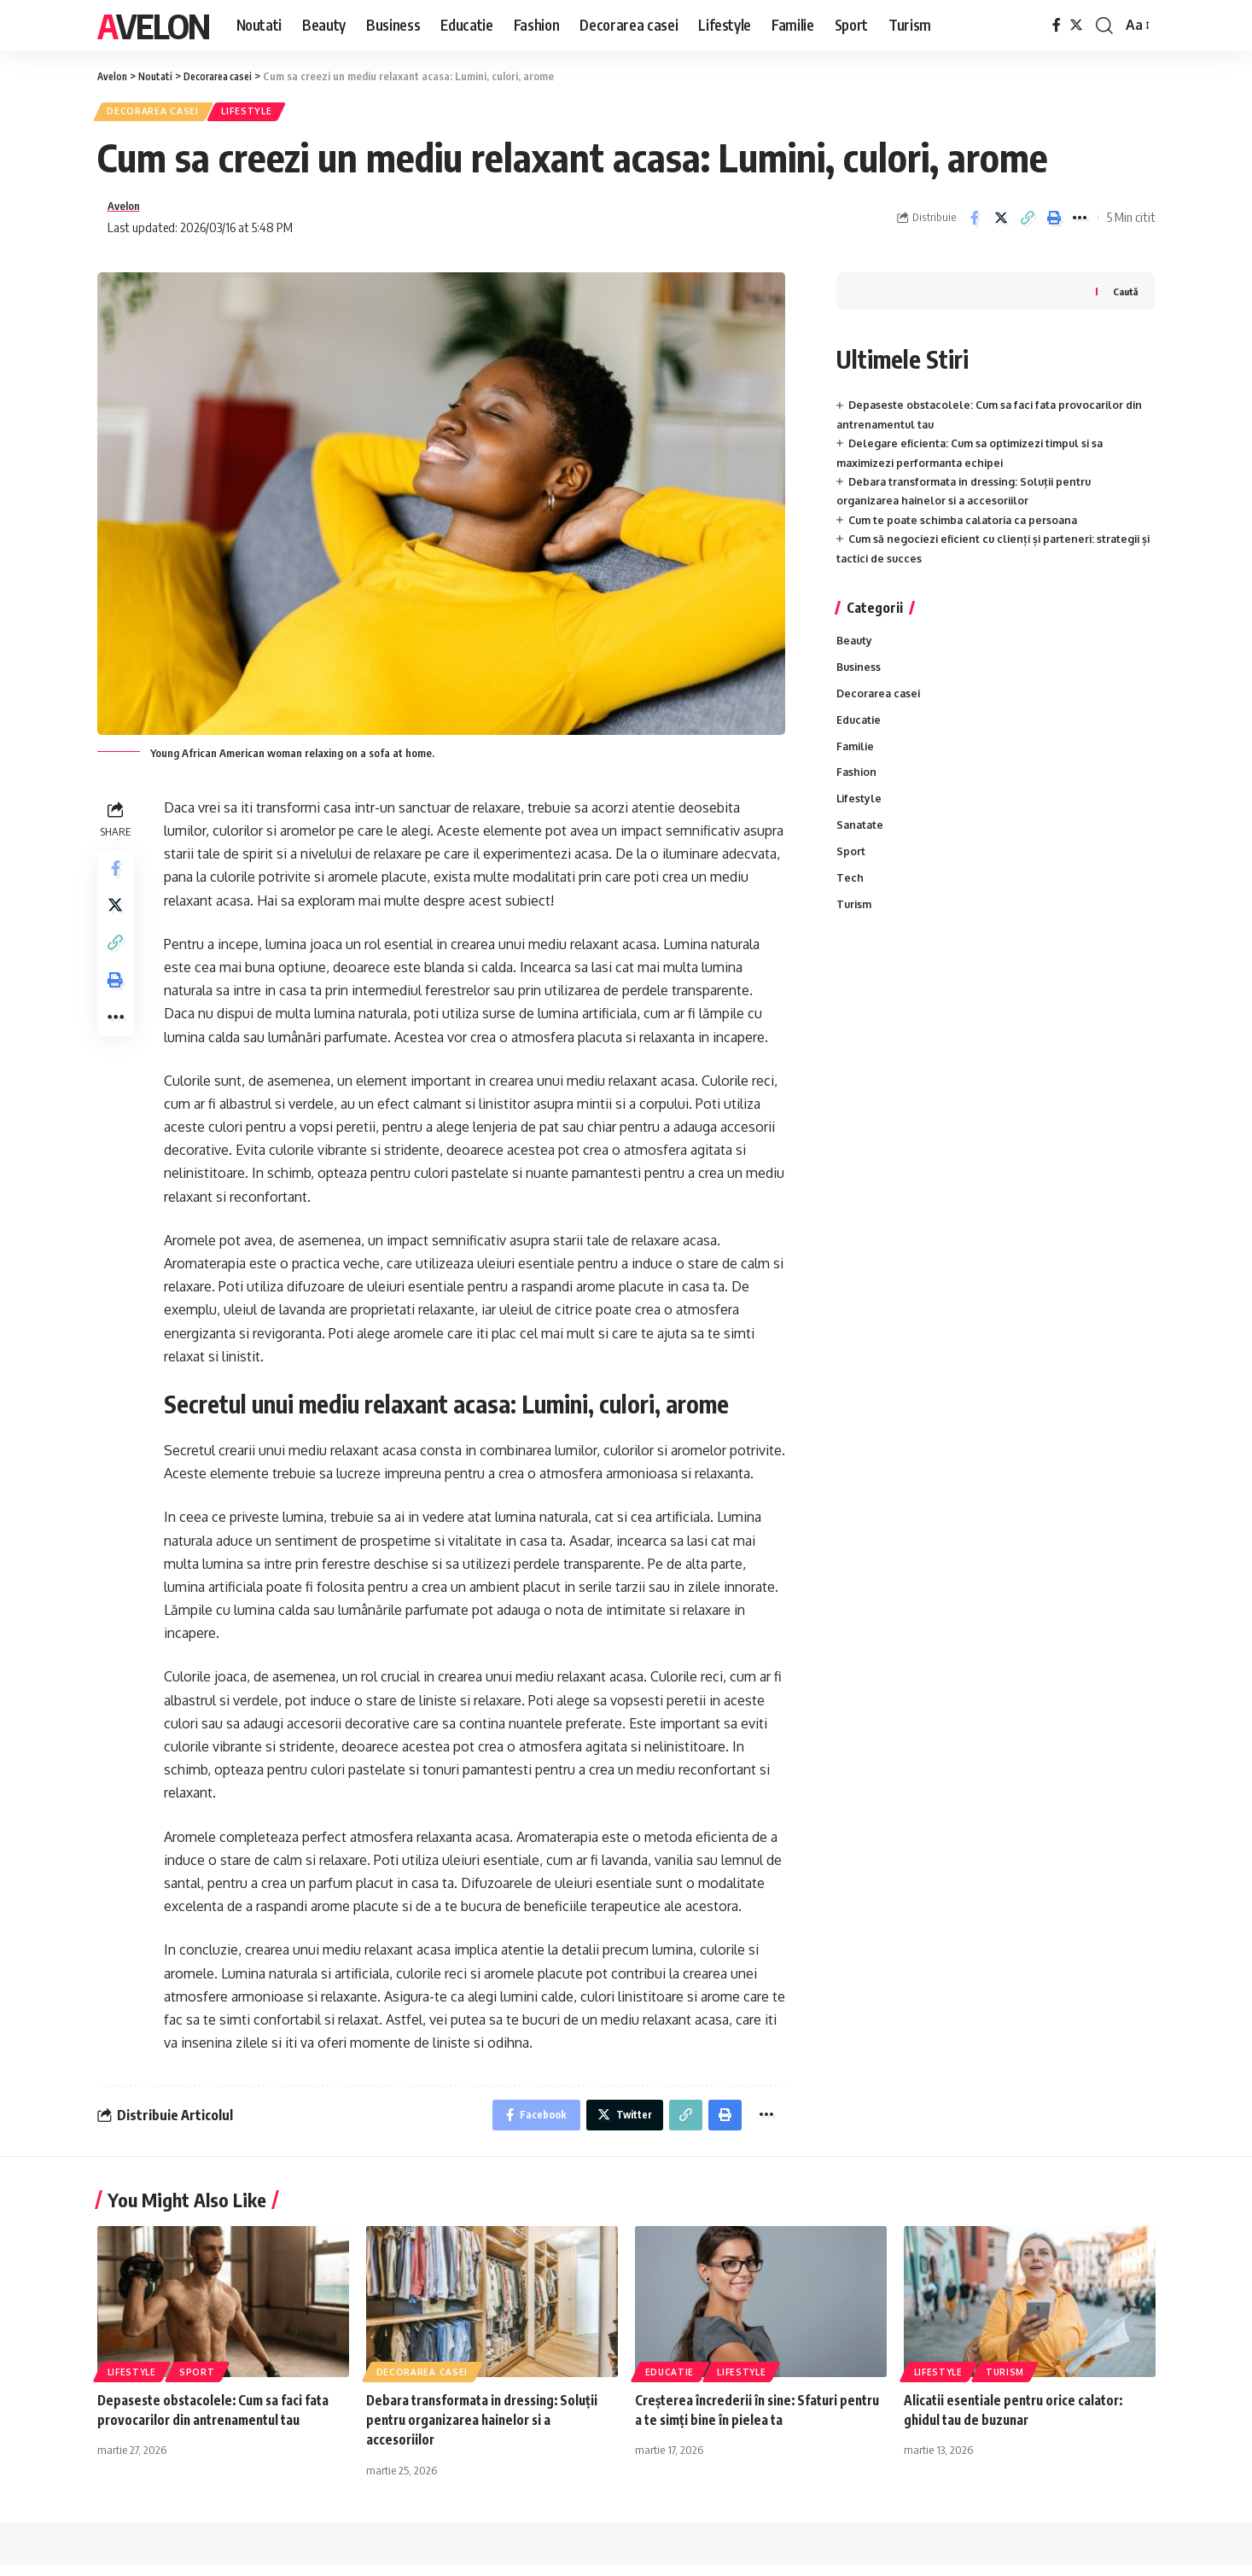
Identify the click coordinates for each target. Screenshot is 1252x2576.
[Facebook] (1056, 25)
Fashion (857, 785)
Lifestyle (263, 114)
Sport (850, 868)
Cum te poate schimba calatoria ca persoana (968, 527)
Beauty (855, 649)
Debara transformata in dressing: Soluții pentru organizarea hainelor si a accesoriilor (489, 2431)
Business (859, 676)
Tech (850, 895)
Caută (1124, 299)
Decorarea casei (159, 114)
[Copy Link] (1027, 223)
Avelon (153, 25)
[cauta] (1104, 25)
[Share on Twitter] (1001, 223)
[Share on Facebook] (975, 223)
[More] (1080, 223)
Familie (856, 758)
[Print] (1054, 223)
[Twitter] (1076, 25)
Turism (855, 923)
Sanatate (861, 841)
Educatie (860, 730)
